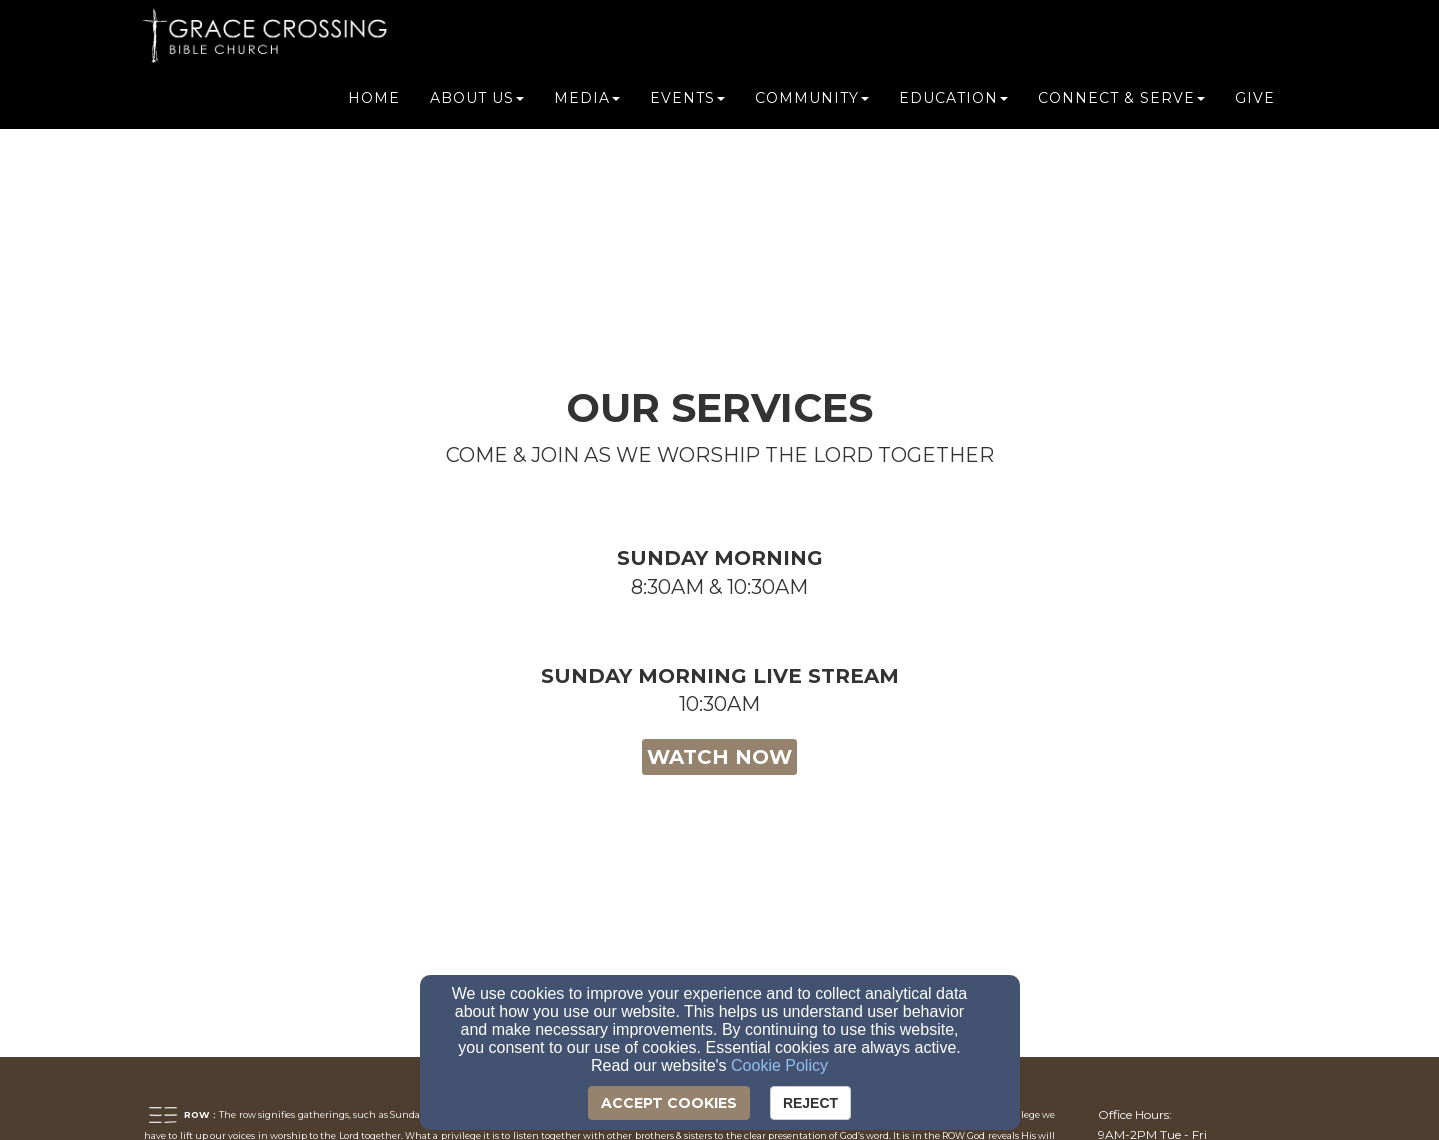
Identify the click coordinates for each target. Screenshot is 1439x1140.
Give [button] (1255, 102)
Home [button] (374, 102)
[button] (719, 603)
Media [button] (587, 102)
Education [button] (953, 102)
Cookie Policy (779, 1065)
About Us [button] (477, 102)
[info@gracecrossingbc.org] (1173, 928)
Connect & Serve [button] (1121, 102)
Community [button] (812, 102)
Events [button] (687, 102)
